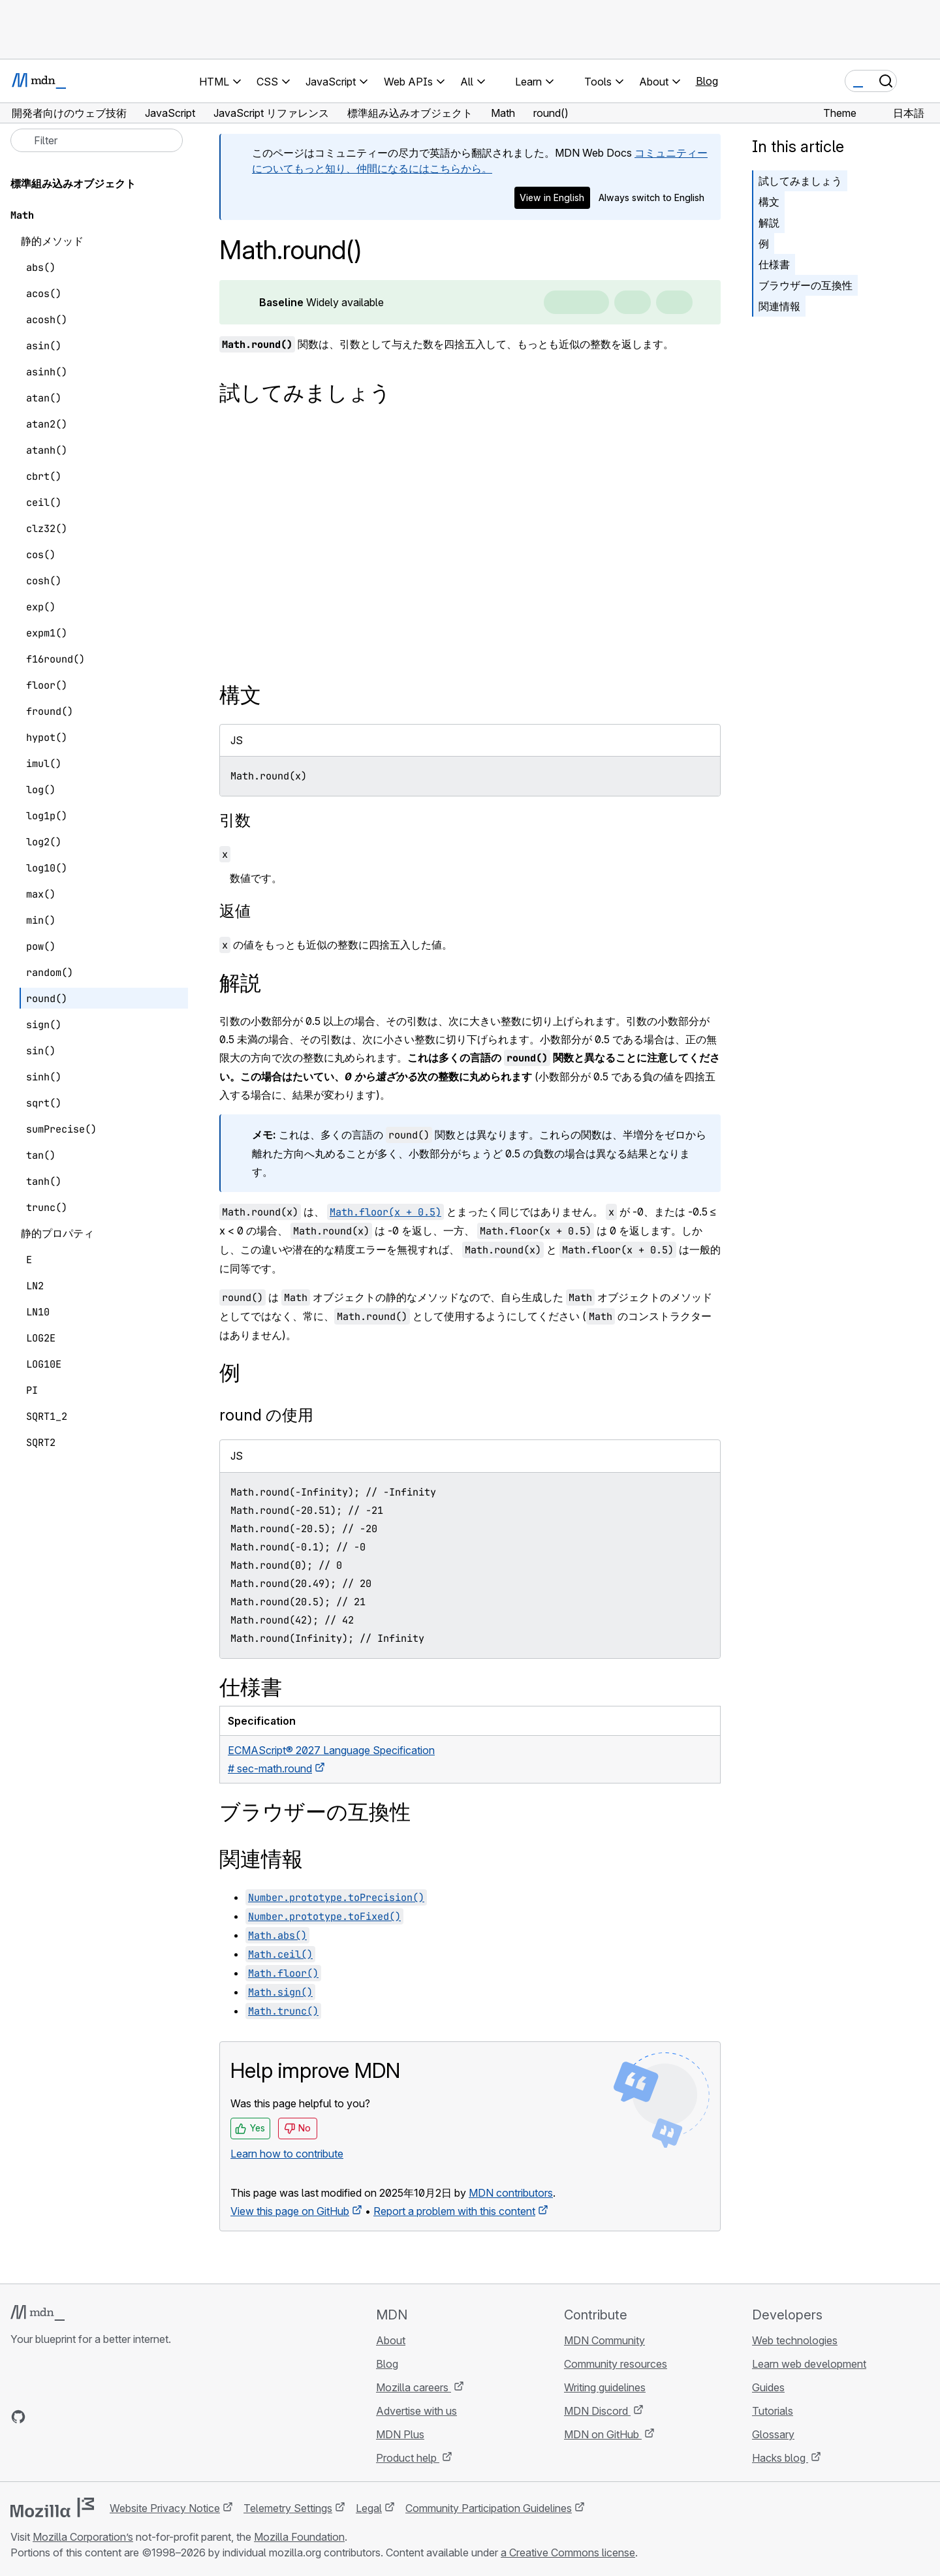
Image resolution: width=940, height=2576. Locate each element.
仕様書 (774, 264)
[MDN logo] (37, 2313)
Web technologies (795, 2340)
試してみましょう (800, 180)
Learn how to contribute (286, 2153)
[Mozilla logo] (52, 2507)
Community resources (615, 2363)
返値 (235, 911)
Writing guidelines (605, 2387)
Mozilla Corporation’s (83, 2536)
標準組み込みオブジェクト (73, 183)
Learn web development (809, 2363)
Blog (707, 80)
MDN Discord (597, 2410)
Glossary (773, 2434)
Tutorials (772, 2410)
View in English (552, 197)
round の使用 (266, 1415)
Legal (369, 2508)
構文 (769, 201)
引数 (235, 820)
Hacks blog (780, 2457)
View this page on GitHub (289, 2211)
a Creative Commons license (568, 2552)
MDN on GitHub (603, 2434)
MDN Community (604, 2340)
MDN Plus (400, 2434)
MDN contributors (511, 2192)
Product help (407, 2457)
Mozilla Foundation (299, 2536)
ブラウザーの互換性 (806, 285)
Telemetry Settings (287, 2508)
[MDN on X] (65, 2417)
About (390, 2340)
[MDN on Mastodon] (89, 2417)
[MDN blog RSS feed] (112, 2417)
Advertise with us (416, 2410)
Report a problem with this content (454, 2211)
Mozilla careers (413, 2387)
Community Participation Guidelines (488, 2508)
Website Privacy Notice (165, 2508)
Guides (768, 2387)
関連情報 (779, 306)
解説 (769, 222)
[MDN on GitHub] (18, 2417)
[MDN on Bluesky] (42, 2417)
